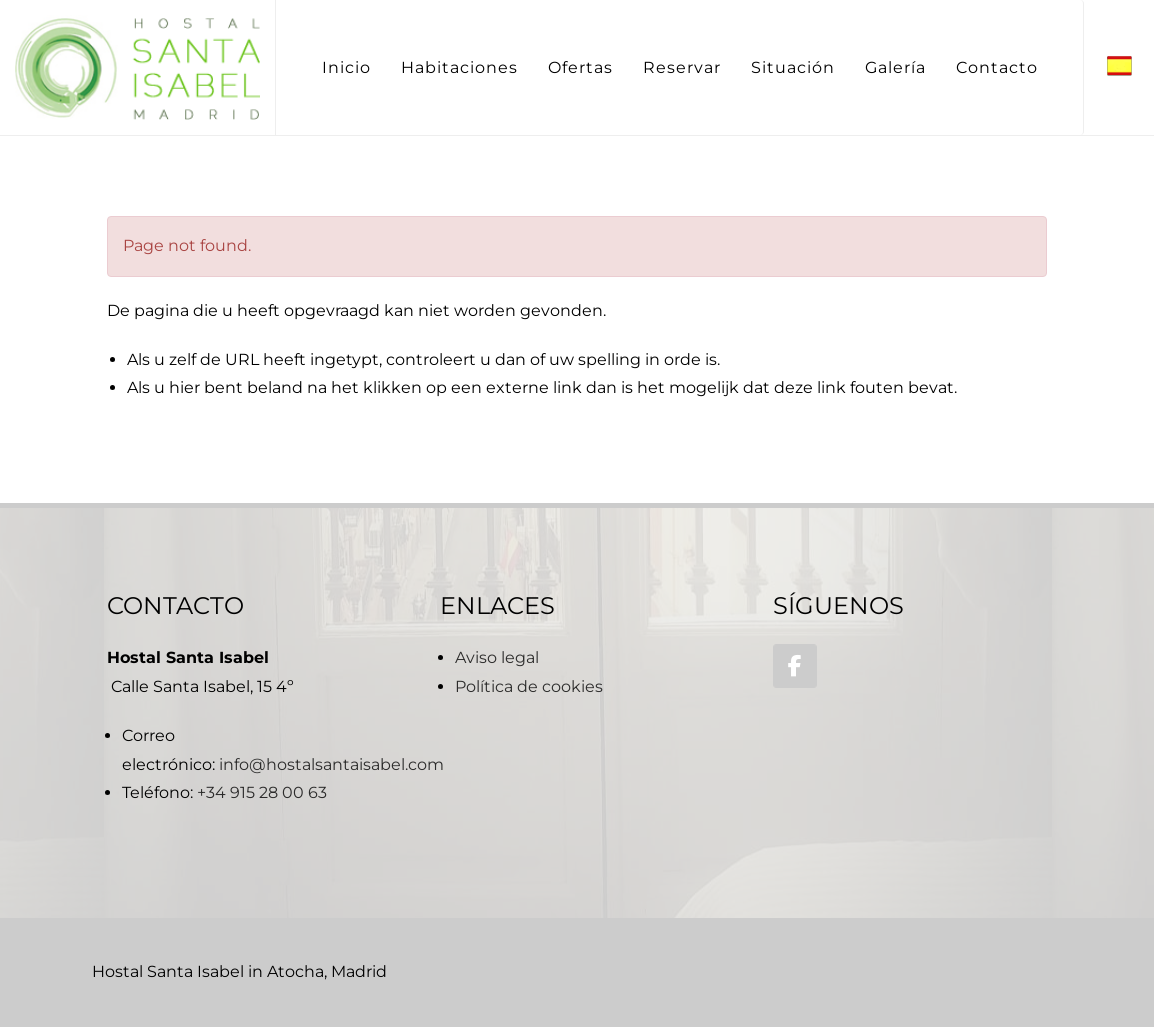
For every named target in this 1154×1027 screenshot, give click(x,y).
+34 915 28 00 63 (262, 792)
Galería (895, 67)
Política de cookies (529, 686)
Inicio (346, 67)
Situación (793, 67)
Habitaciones (459, 67)
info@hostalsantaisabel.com (331, 764)
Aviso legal (497, 657)
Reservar (682, 67)
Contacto (997, 67)
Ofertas (580, 67)
